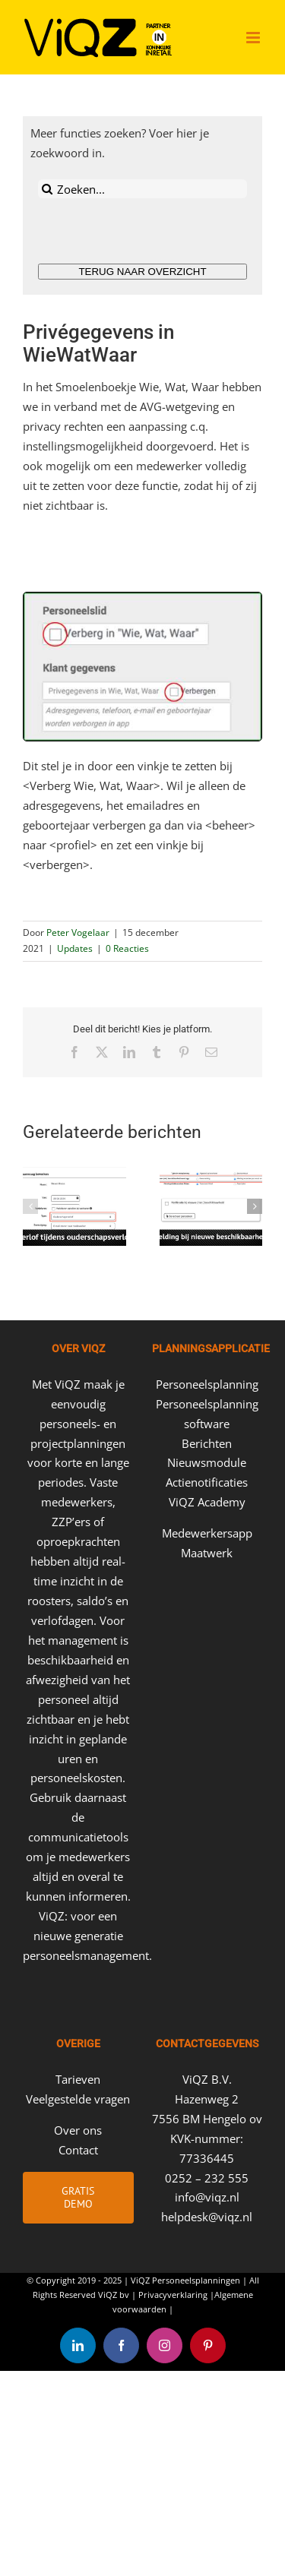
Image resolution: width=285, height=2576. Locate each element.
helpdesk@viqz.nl (206, 2216)
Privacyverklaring (172, 2294)
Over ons (78, 2130)
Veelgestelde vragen (78, 2099)
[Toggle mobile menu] (254, 38)
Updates (75, 948)
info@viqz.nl (207, 2197)
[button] (30, 1206)
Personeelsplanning (207, 1384)
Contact (78, 2149)
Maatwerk (207, 1552)
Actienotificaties (207, 1482)
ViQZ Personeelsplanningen (185, 2280)
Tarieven (77, 2079)
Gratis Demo (78, 2197)
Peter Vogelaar (77, 932)
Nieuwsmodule (206, 1462)
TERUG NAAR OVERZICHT (142, 271)
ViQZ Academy (207, 1501)
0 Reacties (127, 948)
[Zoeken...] (142, 188)
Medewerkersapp (207, 1533)
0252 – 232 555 (207, 2178)
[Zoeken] (47, 188)
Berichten (207, 1443)
